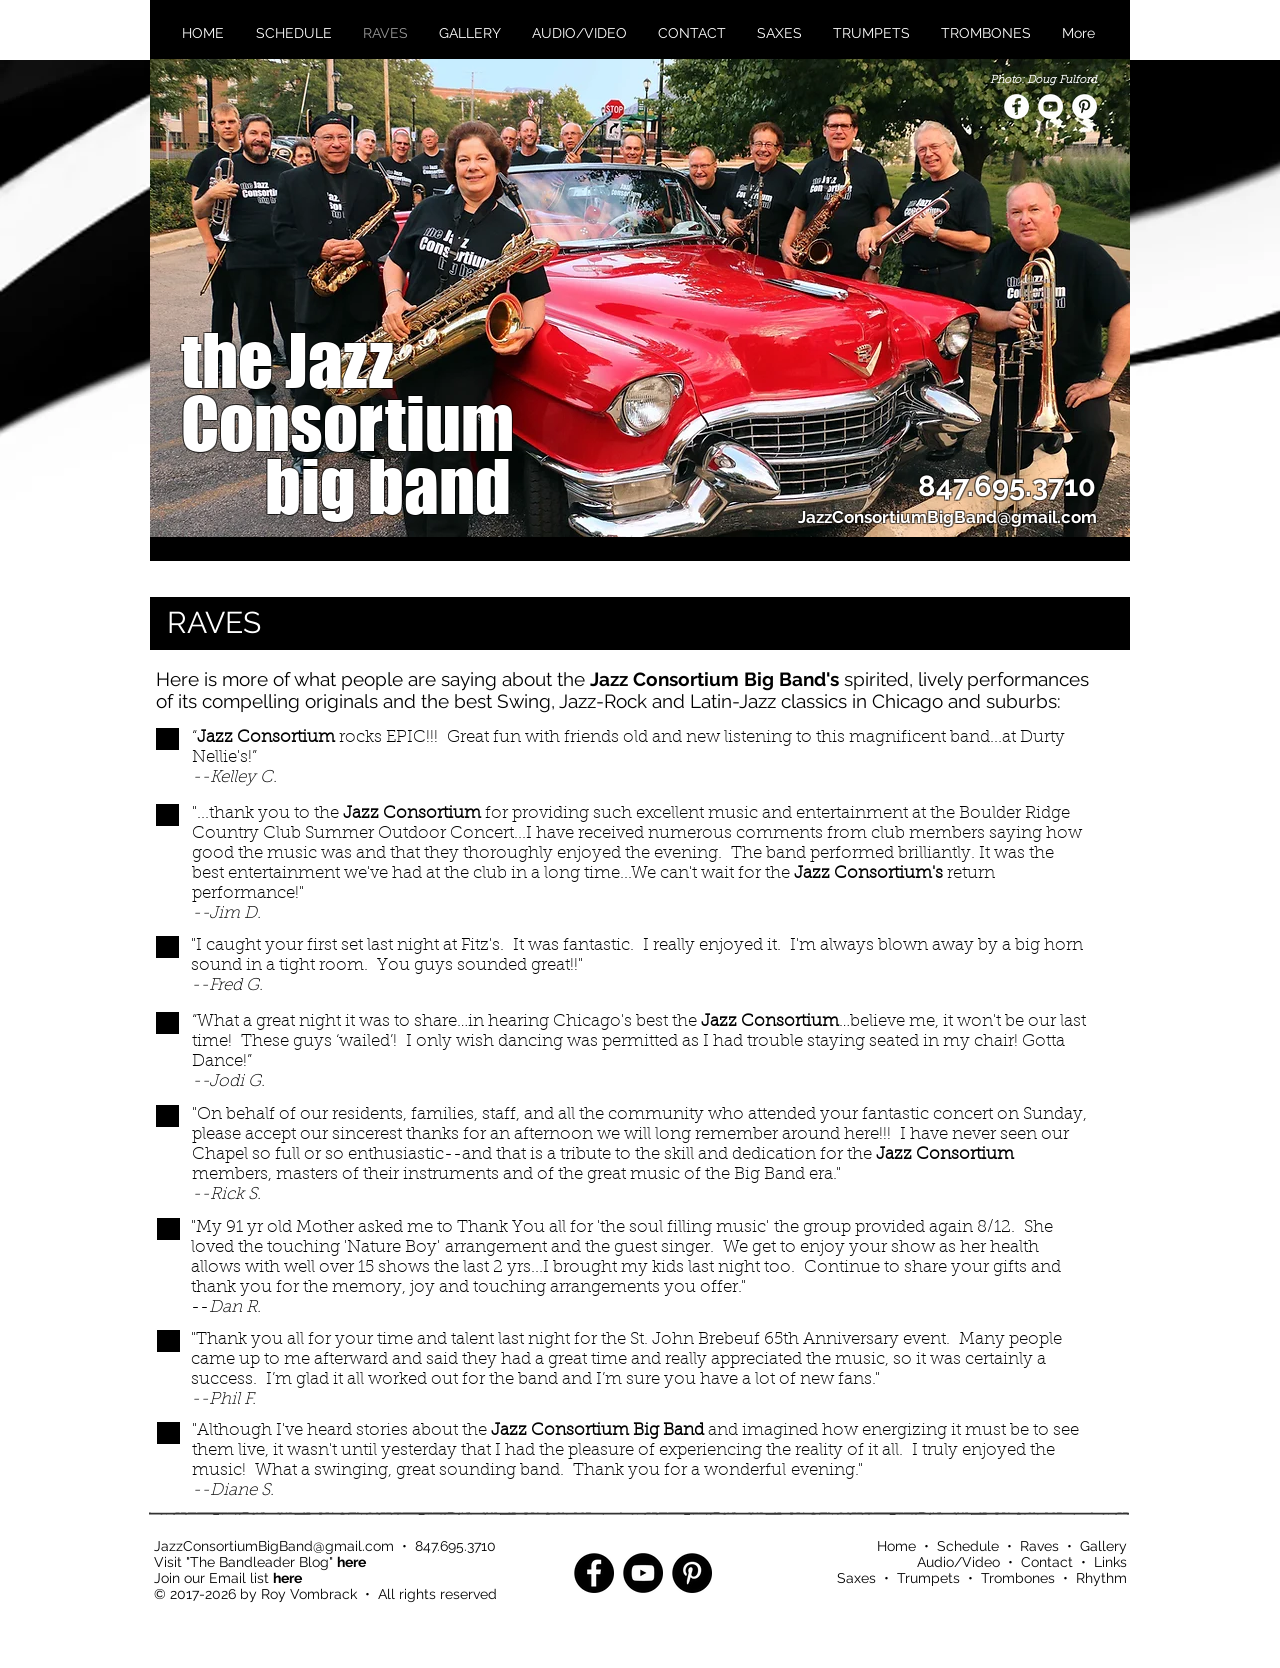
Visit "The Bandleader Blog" (260, 1562)
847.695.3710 (455, 1546)
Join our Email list (228, 1578)
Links (1110, 1562)
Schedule (968, 1546)
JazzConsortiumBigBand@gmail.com (274, 1546)
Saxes (856, 1578)
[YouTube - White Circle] (1050, 106)
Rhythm (1101, 1578)
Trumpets (928, 1578)
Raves (1039, 1546)
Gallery (1103, 1546)
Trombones (1018, 1578)
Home (896, 1546)
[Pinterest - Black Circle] (692, 1573)
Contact (1047, 1562)
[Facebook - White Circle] (1016, 106)
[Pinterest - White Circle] (1084, 106)
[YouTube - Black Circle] (643, 1573)
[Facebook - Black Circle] (594, 1573)
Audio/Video (958, 1562)
